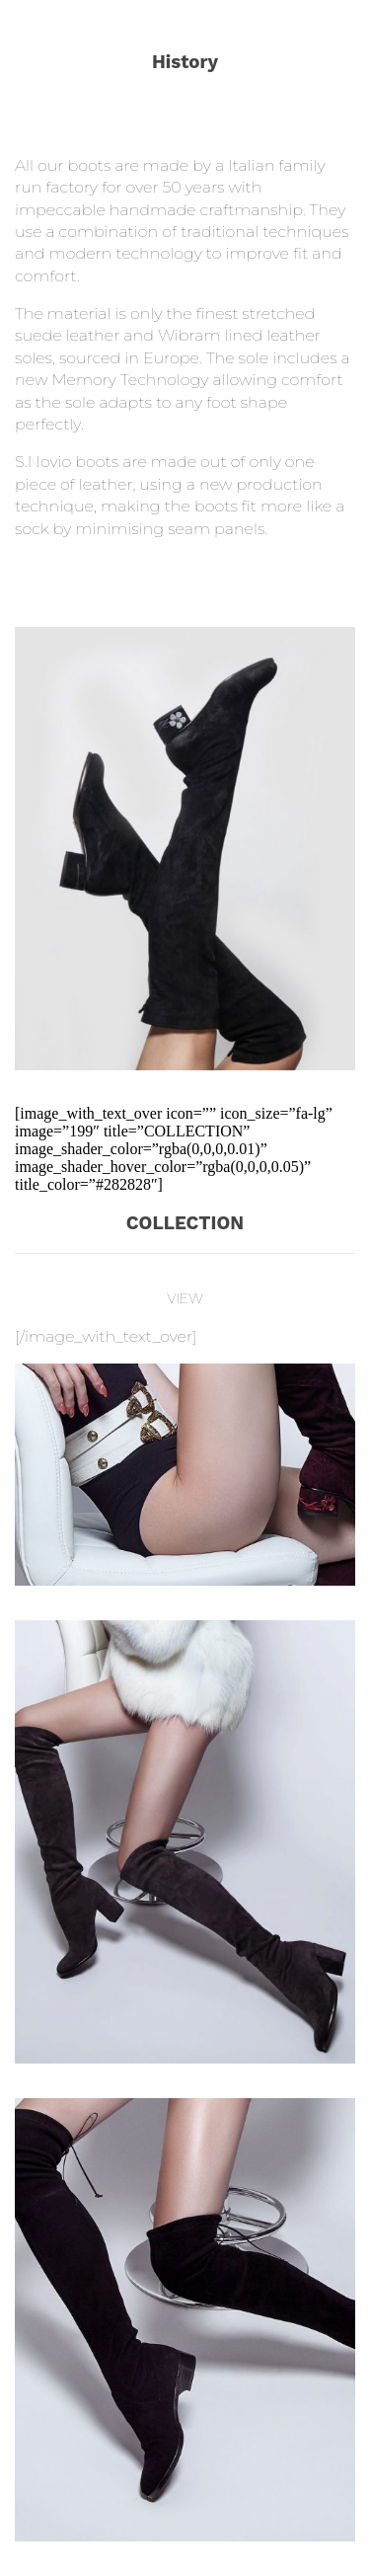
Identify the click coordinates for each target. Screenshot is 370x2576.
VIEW (185, 1297)
